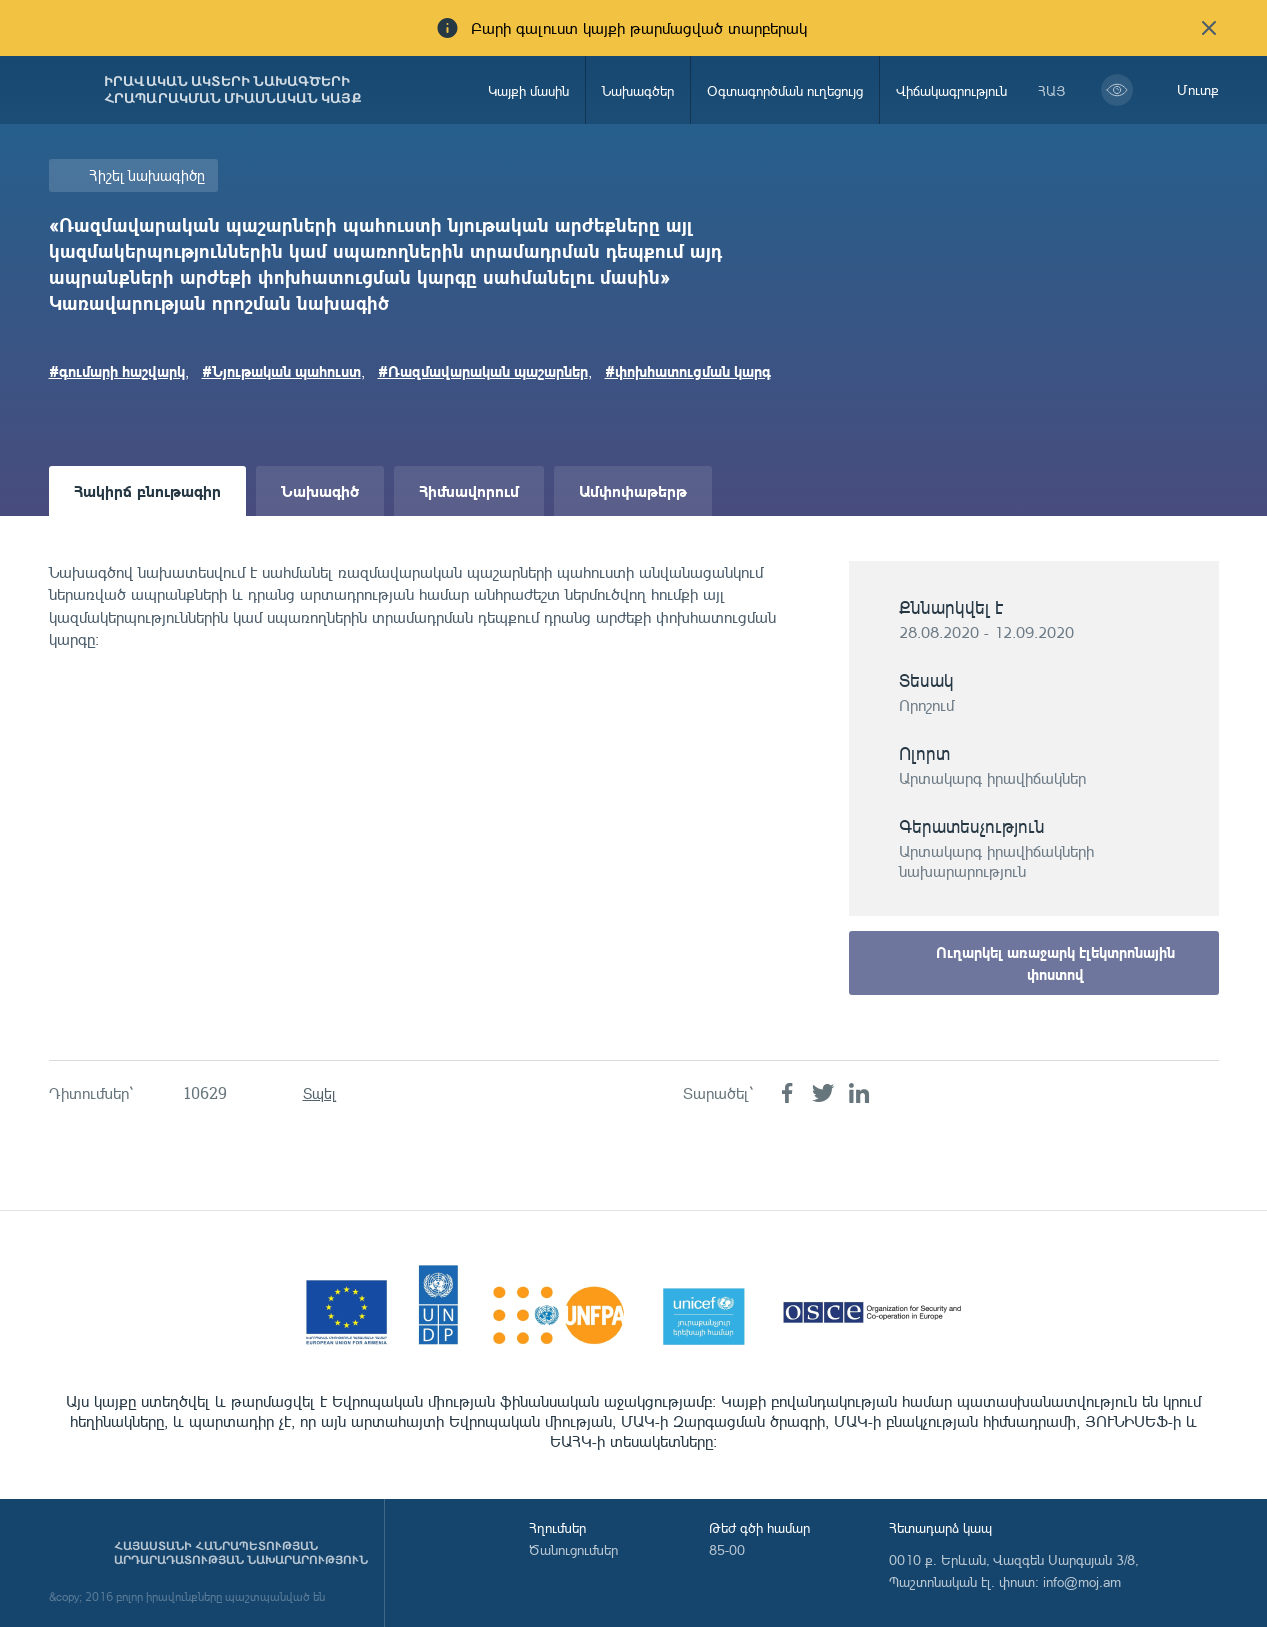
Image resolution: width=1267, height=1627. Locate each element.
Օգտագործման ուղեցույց (785, 90)
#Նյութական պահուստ (281, 371)
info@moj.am (1082, 1581)
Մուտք (1198, 89)
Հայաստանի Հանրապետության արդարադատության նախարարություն (241, 1553)
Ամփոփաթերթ (633, 490)
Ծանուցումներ (573, 1549)
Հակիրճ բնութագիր (147, 490)
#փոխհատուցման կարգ (688, 371)
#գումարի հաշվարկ (117, 371)
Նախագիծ (320, 490)
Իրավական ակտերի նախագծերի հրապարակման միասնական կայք (233, 90)
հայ (1052, 90)
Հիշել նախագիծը (147, 175)
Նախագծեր (638, 90)
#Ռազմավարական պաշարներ (483, 371)
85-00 (727, 1549)
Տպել (319, 1093)
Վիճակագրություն (951, 90)
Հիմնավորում (469, 490)
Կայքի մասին (528, 90)
